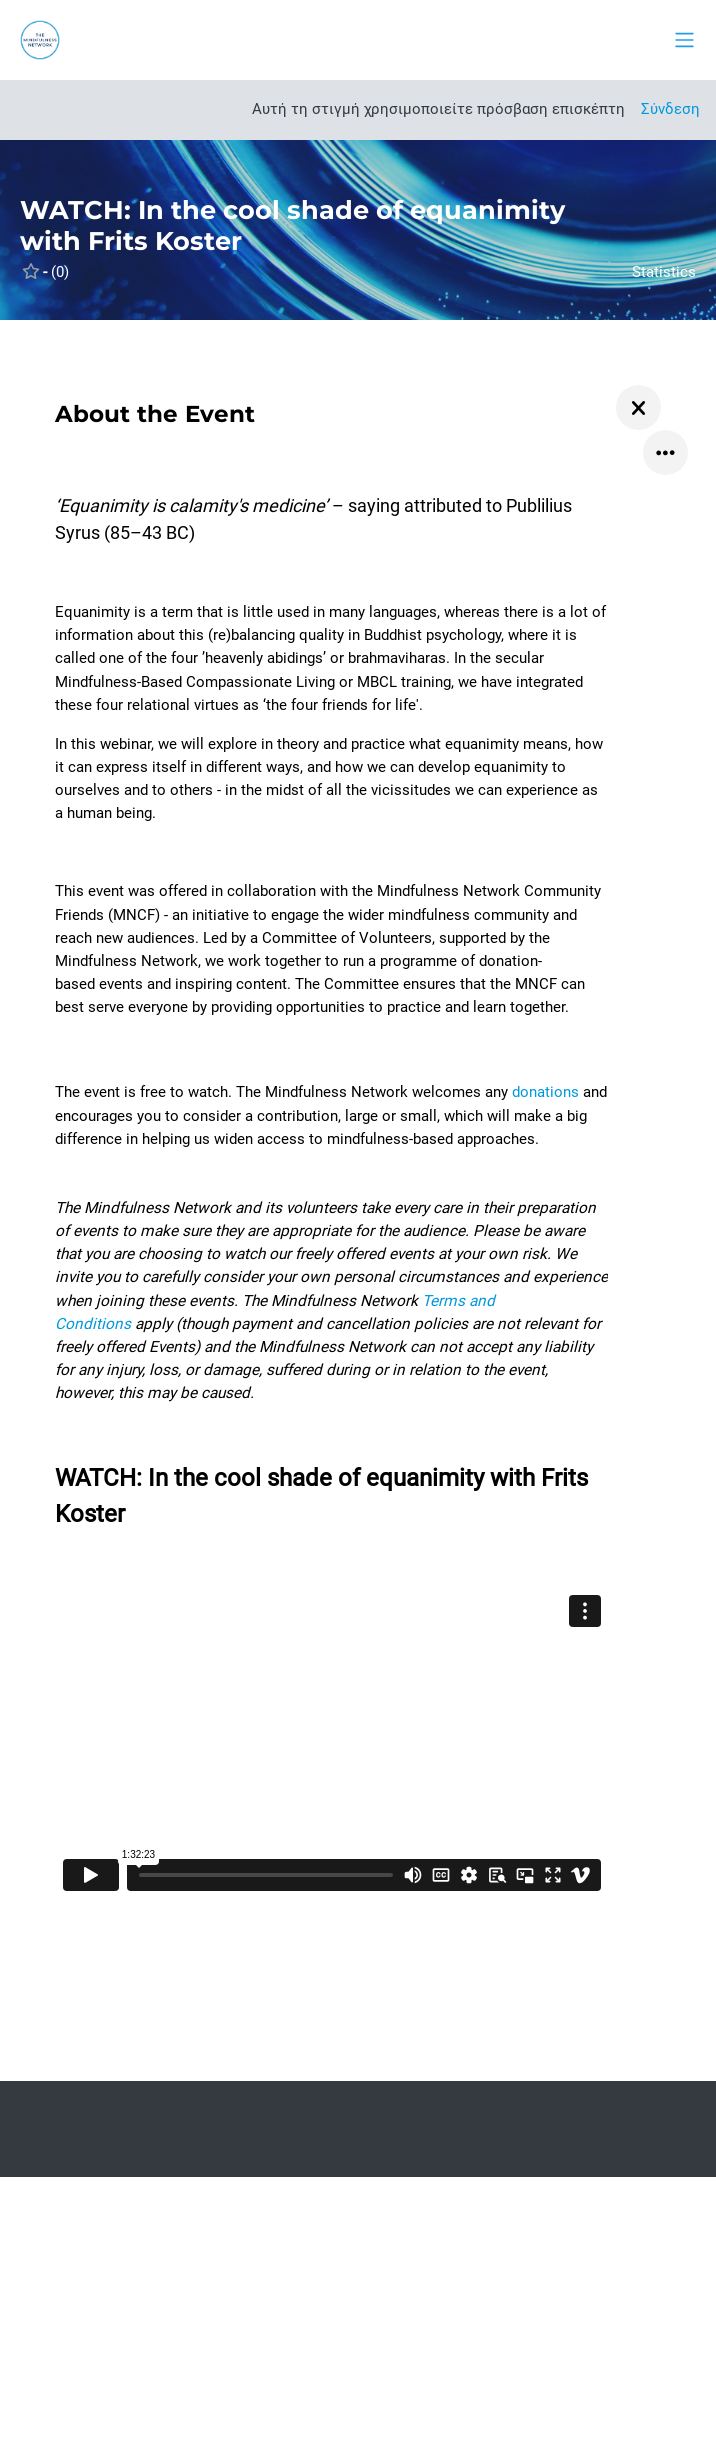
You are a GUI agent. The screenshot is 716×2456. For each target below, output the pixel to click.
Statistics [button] (664, 272)
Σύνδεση (670, 109)
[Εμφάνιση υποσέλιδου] (666, 2406)
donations (545, 1092)
